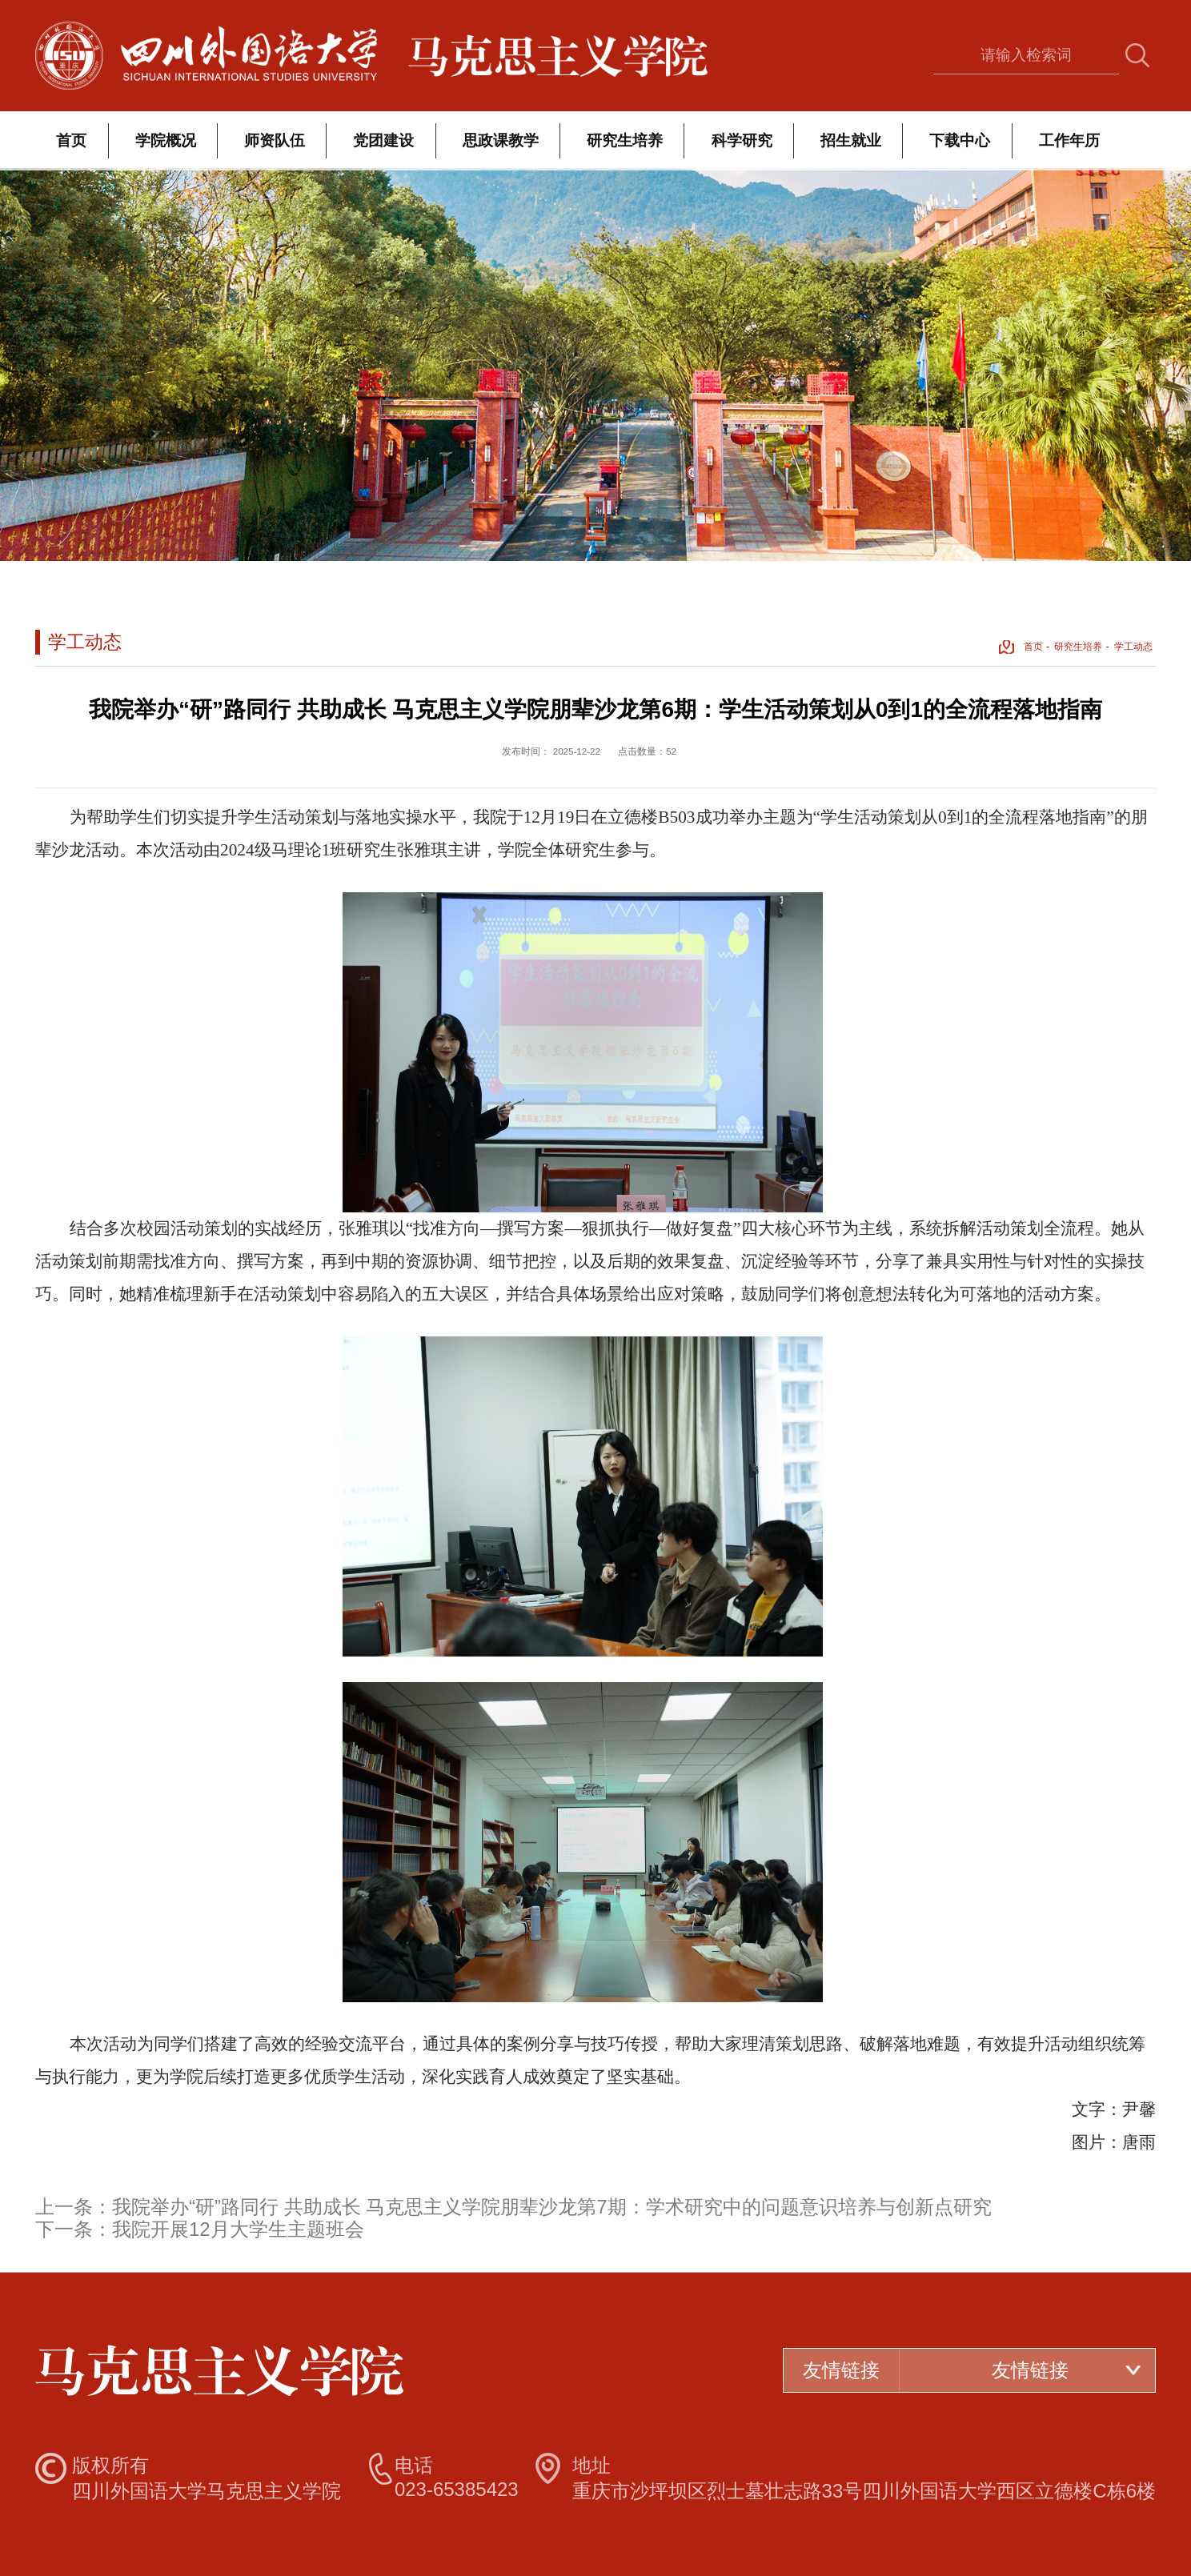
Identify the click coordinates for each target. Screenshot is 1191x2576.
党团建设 (383, 140)
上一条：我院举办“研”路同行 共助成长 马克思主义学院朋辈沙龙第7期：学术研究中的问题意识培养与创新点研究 (513, 2206)
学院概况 (165, 140)
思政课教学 (501, 140)
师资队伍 (274, 140)
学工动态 (1133, 646)
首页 (71, 140)
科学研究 (742, 140)
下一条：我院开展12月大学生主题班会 (199, 2229)
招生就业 (850, 140)
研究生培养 (625, 140)
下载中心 (959, 140)
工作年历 (1069, 140)
